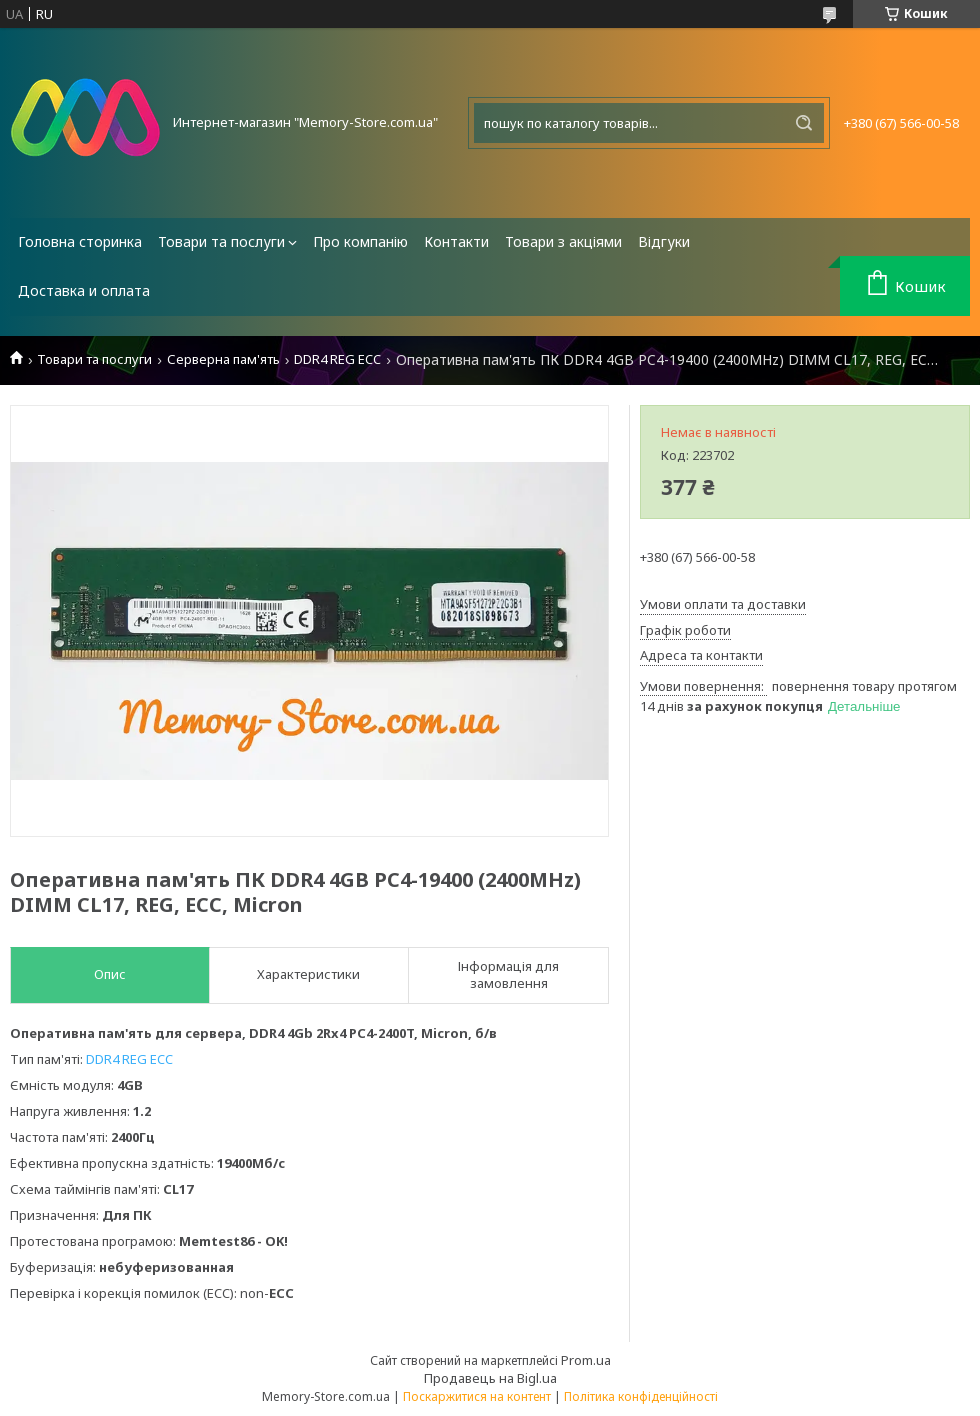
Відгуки (664, 241)
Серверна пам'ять (223, 359)
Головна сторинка (80, 241)
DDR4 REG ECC (337, 359)
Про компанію (360, 241)
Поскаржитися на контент (477, 1396)
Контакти (456, 241)
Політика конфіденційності (641, 1396)
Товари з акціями (563, 241)
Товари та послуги (221, 241)
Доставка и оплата (84, 290)
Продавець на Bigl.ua (490, 1378)
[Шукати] (804, 123)
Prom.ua (586, 1360)
